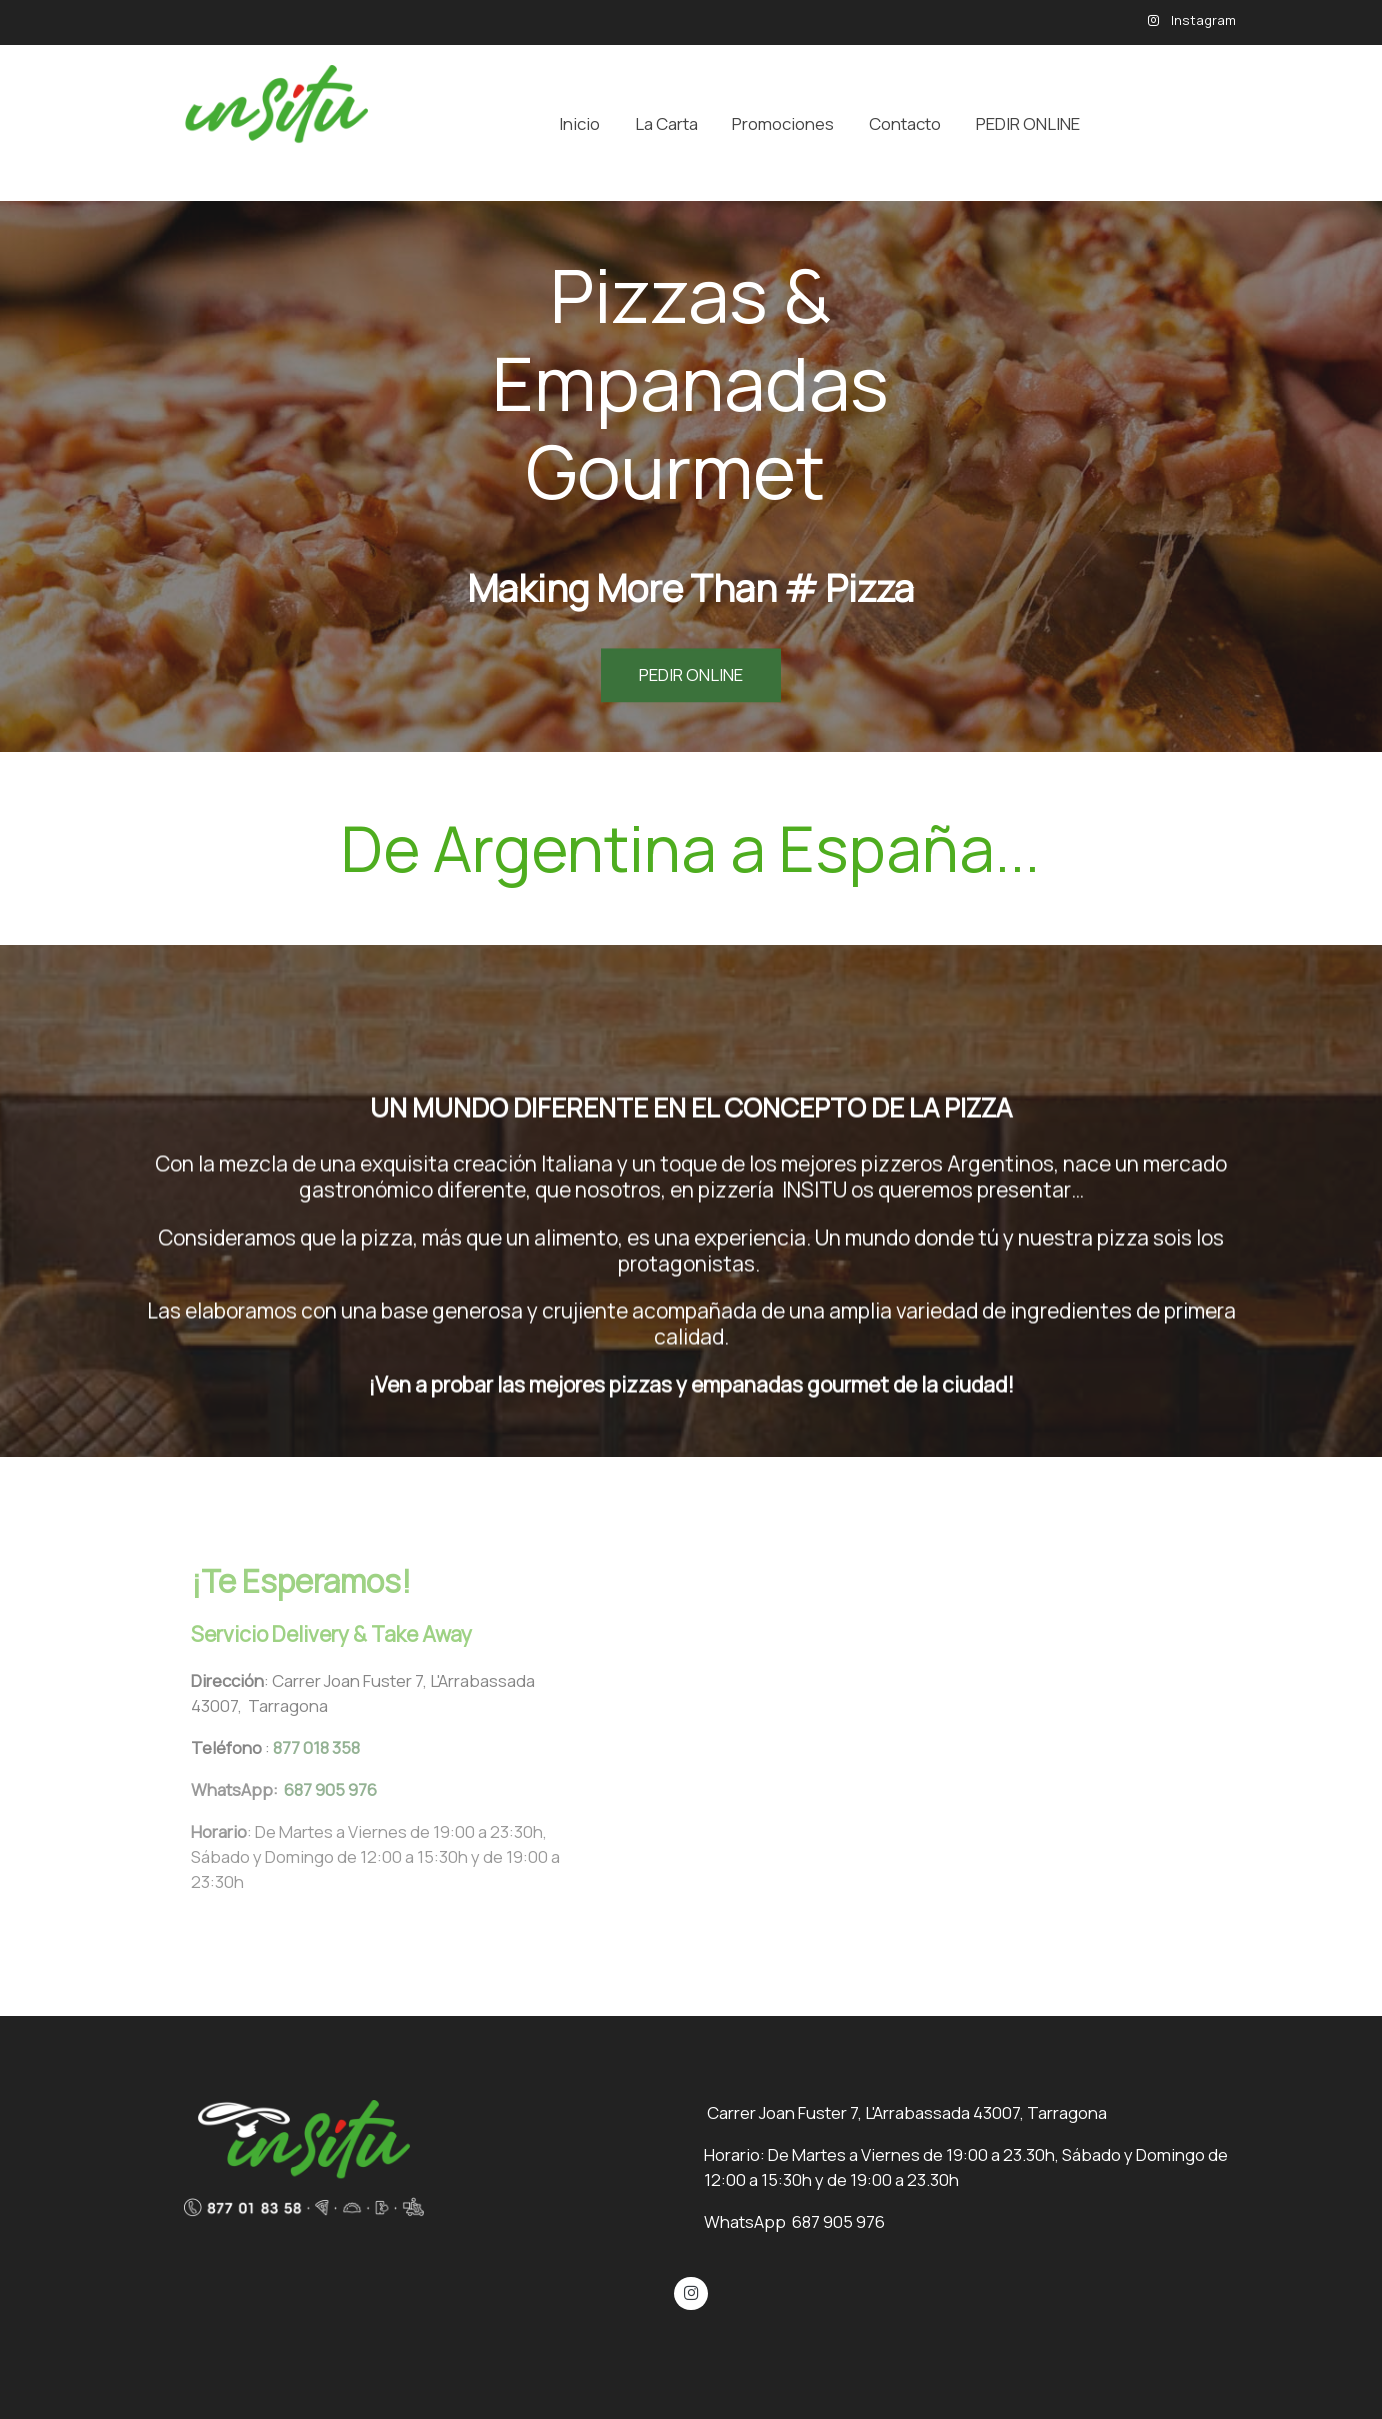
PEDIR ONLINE (691, 675)
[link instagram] (691, 2291)
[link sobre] (406, 2158)
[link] (262, 123)
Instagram (1202, 20)
